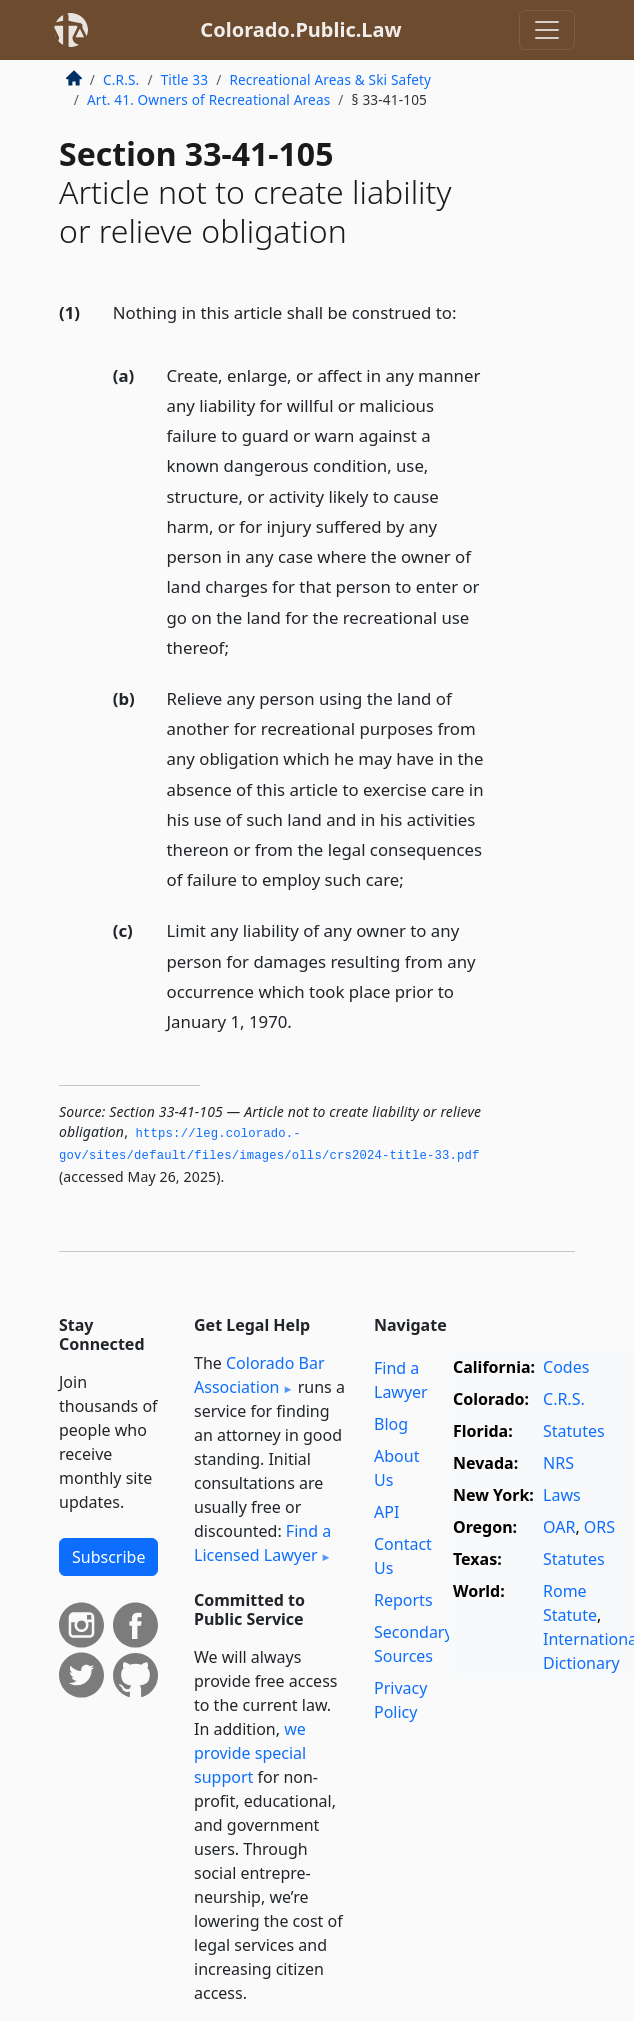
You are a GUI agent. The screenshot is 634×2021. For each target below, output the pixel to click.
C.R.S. (121, 79)
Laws (562, 1495)
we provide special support (250, 1753)
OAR (559, 1527)
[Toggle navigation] (547, 30)
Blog (391, 1424)
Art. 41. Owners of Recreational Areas (208, 99)
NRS (558, 1463)
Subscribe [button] (108, 1557)
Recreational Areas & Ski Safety (330, 79)
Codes (566, 1367)
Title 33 (185, 79)
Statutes (574, 1431)
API (386, 1512)
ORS (599, 1527)
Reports (403, 1600)
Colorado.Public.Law (300, 29)
